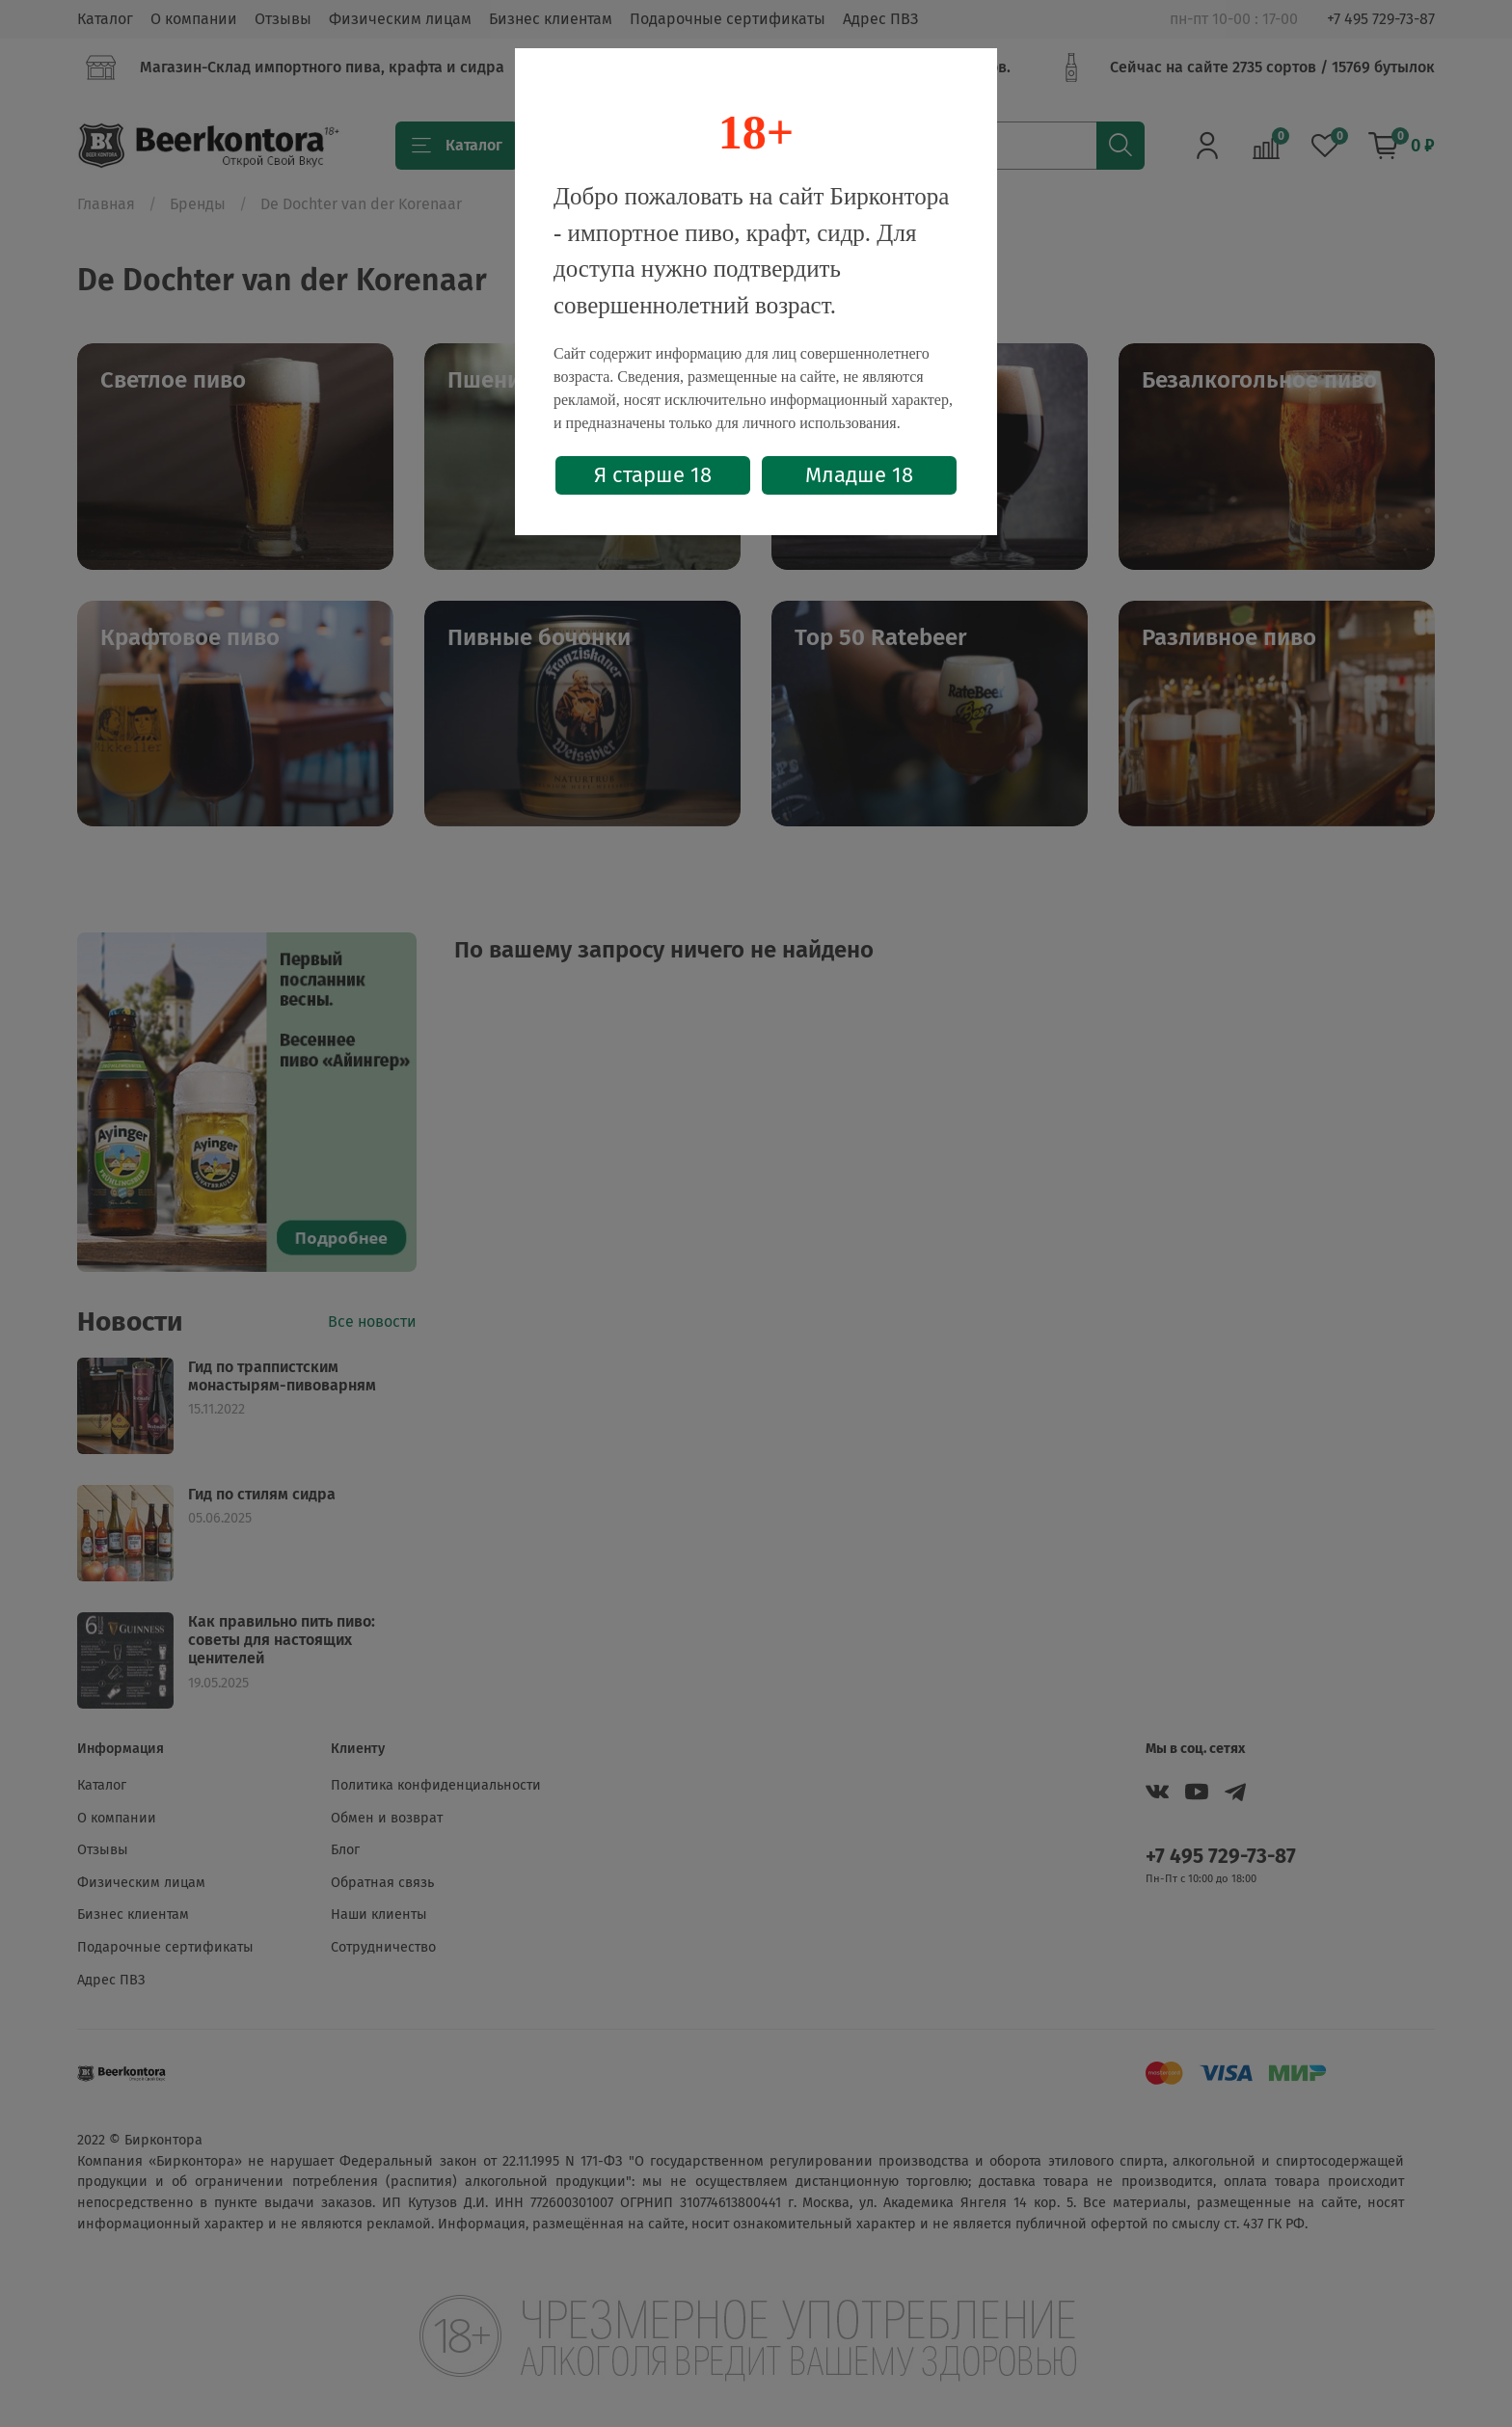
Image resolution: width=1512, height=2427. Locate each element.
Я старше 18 (653, 475)
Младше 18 (859, 475)
